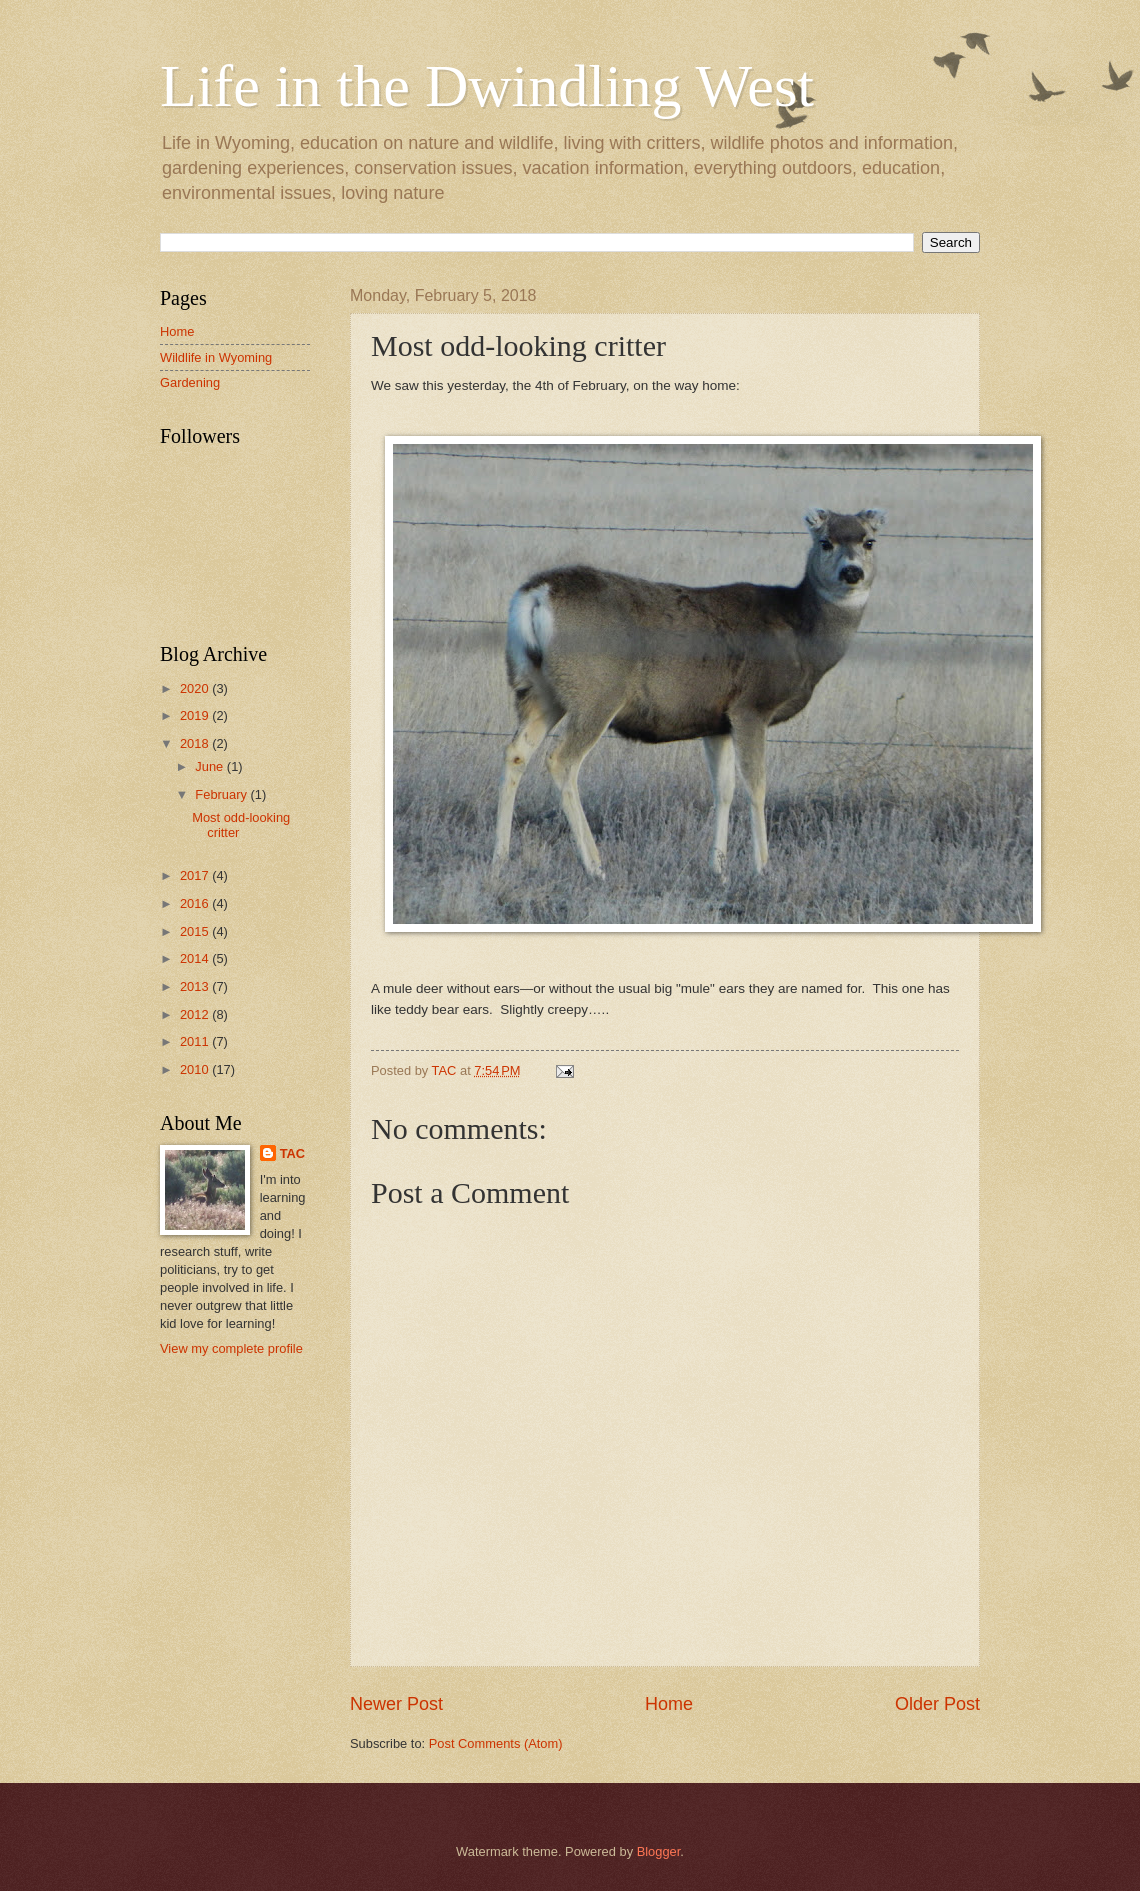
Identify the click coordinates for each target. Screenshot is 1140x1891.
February (222, 794)
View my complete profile (231, 1348)
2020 (196, 688)
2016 (196, 903)
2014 (196, 958)
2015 (196, 931)
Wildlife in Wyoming (216, 357)
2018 (196, 743)
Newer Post (396, 1704)
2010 (196, 1069)
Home (669, 1704)
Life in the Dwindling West (487, 86)
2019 (196, 715)
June (211, 766)
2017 (196, 875)
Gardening (190, 382)
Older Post (937, 1704)
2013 (196, 986)
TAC (293, 1153)
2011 (196, 1041)
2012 (196, 1014)
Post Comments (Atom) (496, 1743)
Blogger (659, 1851)
